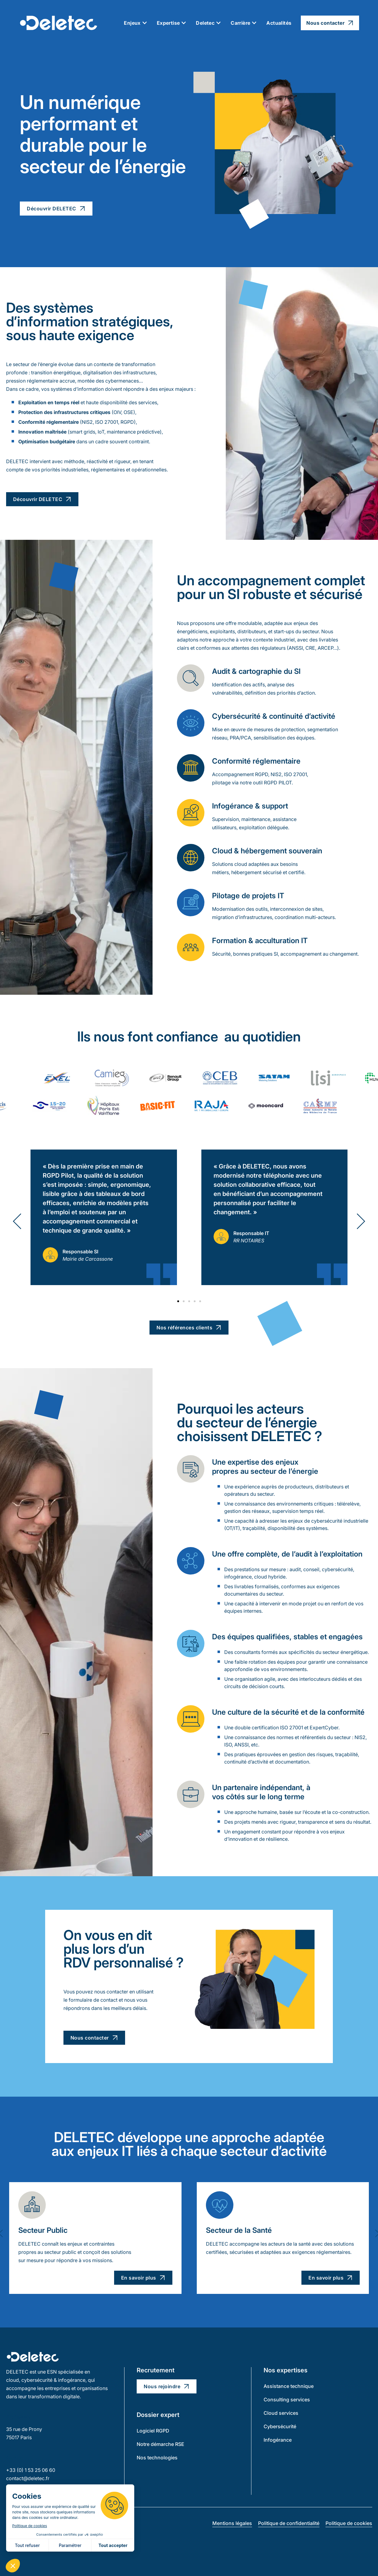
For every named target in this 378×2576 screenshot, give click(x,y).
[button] (17, 1221)
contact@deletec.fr (27, 2478)
